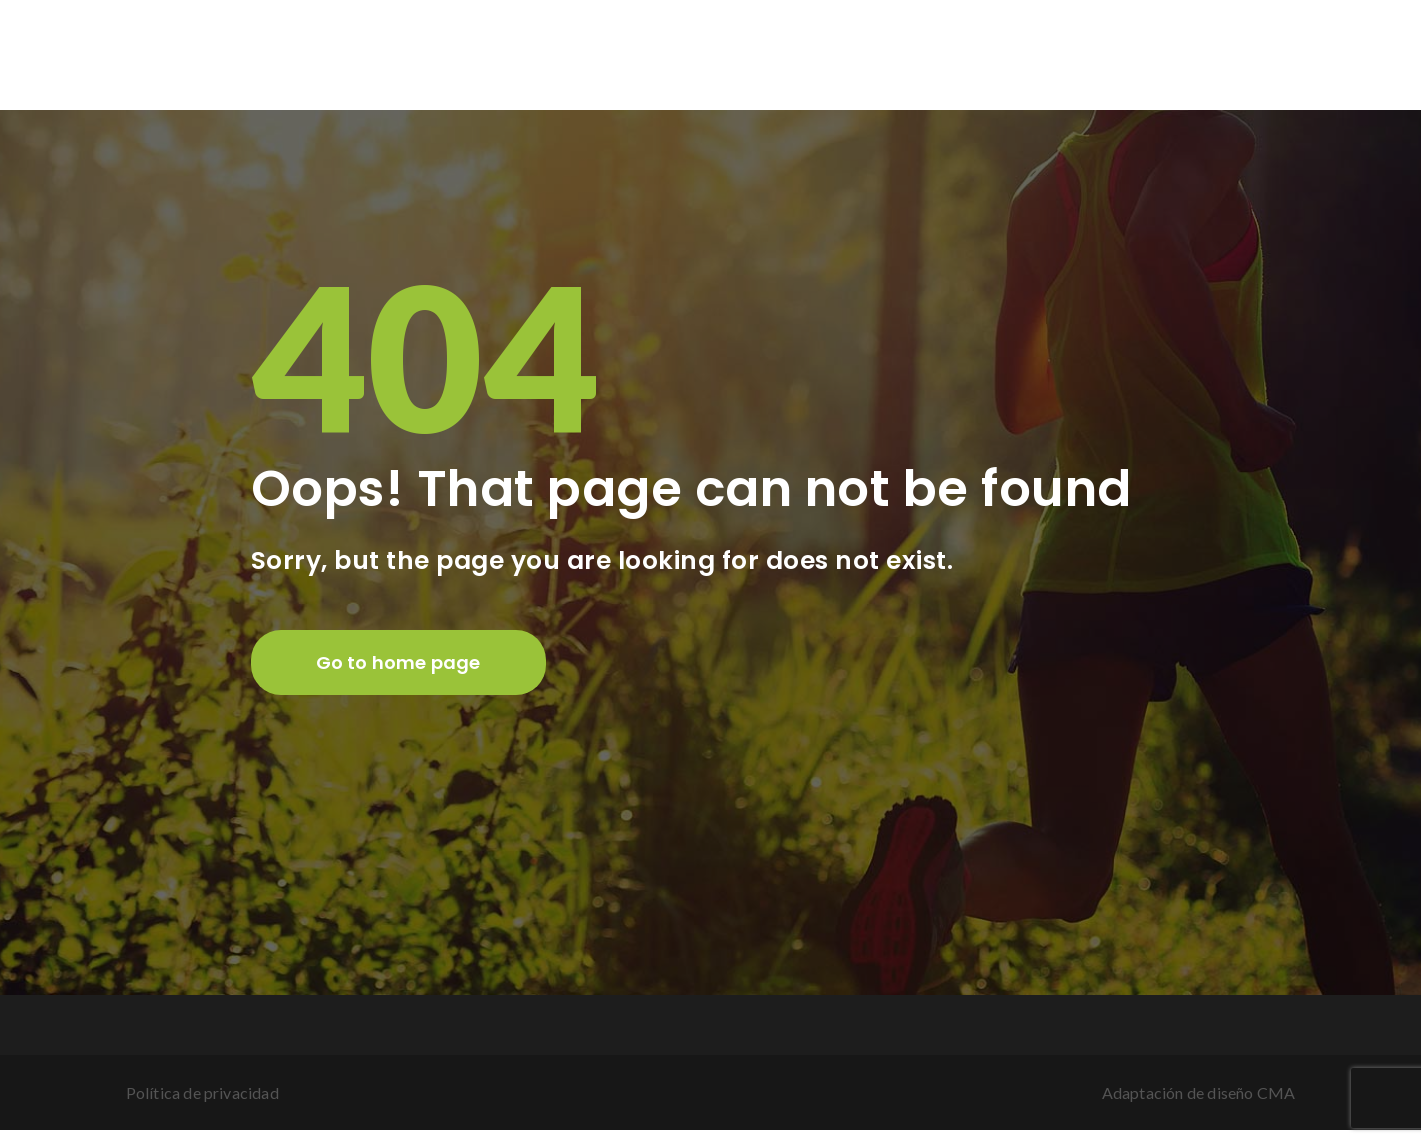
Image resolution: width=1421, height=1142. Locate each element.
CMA (1276, 1092)
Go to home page (398, 662)
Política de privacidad (202, 1092)
